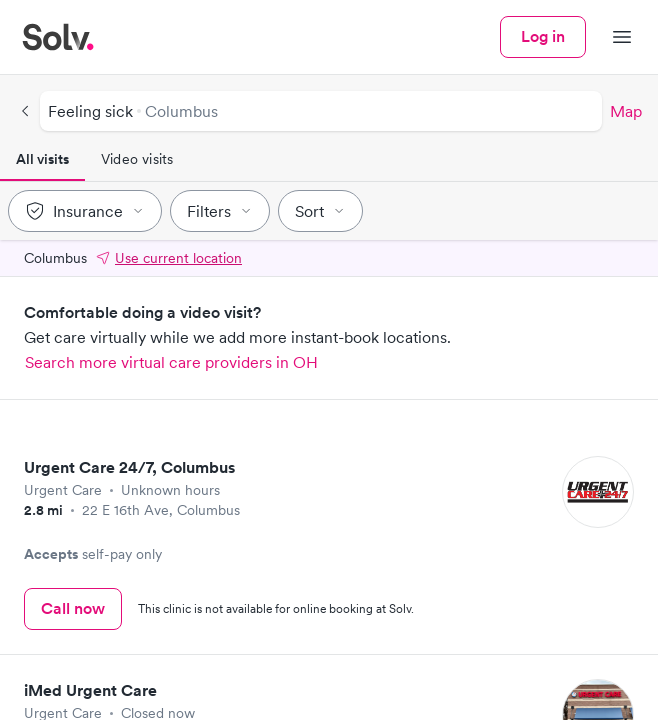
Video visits (137, 159)
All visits (42, 159)
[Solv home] (58, 37)
